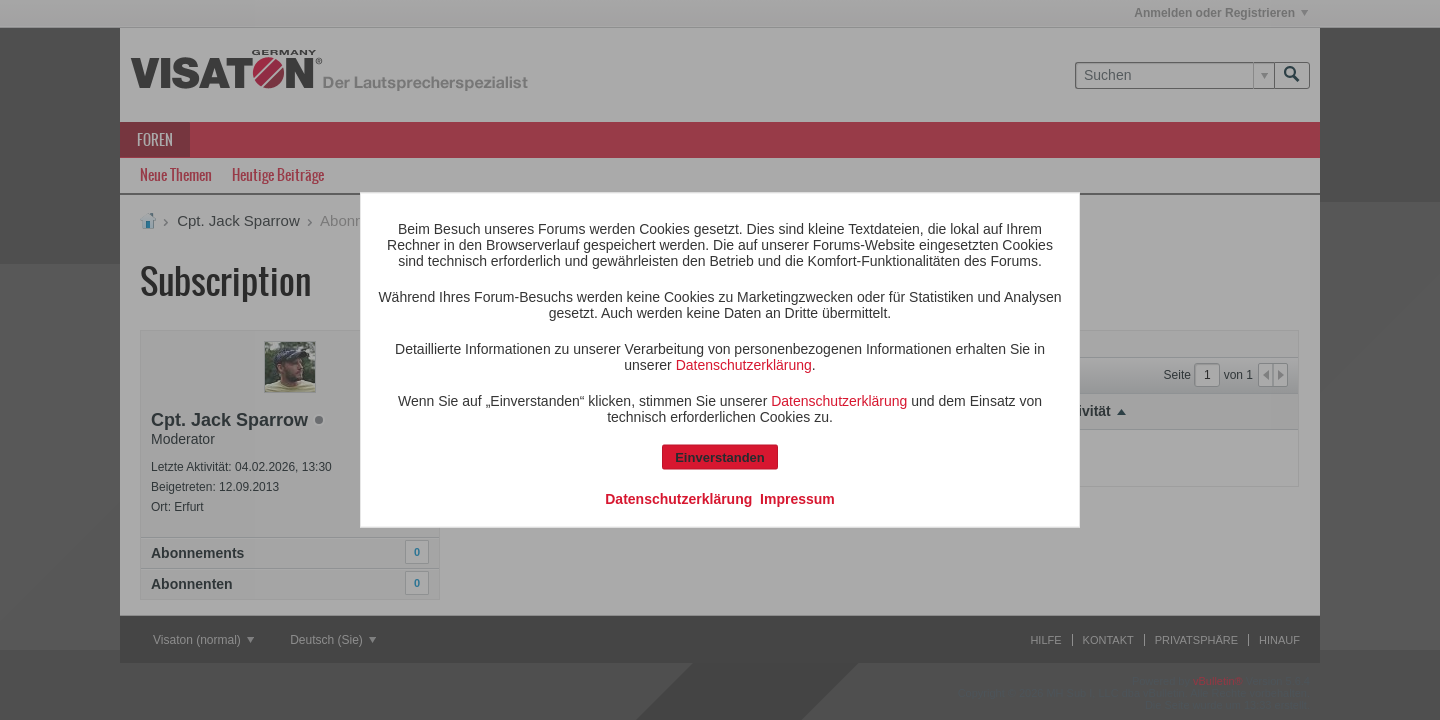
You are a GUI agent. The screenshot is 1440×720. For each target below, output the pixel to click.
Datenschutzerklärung (744, 365)
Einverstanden (720, 457)
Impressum (797, 499)
